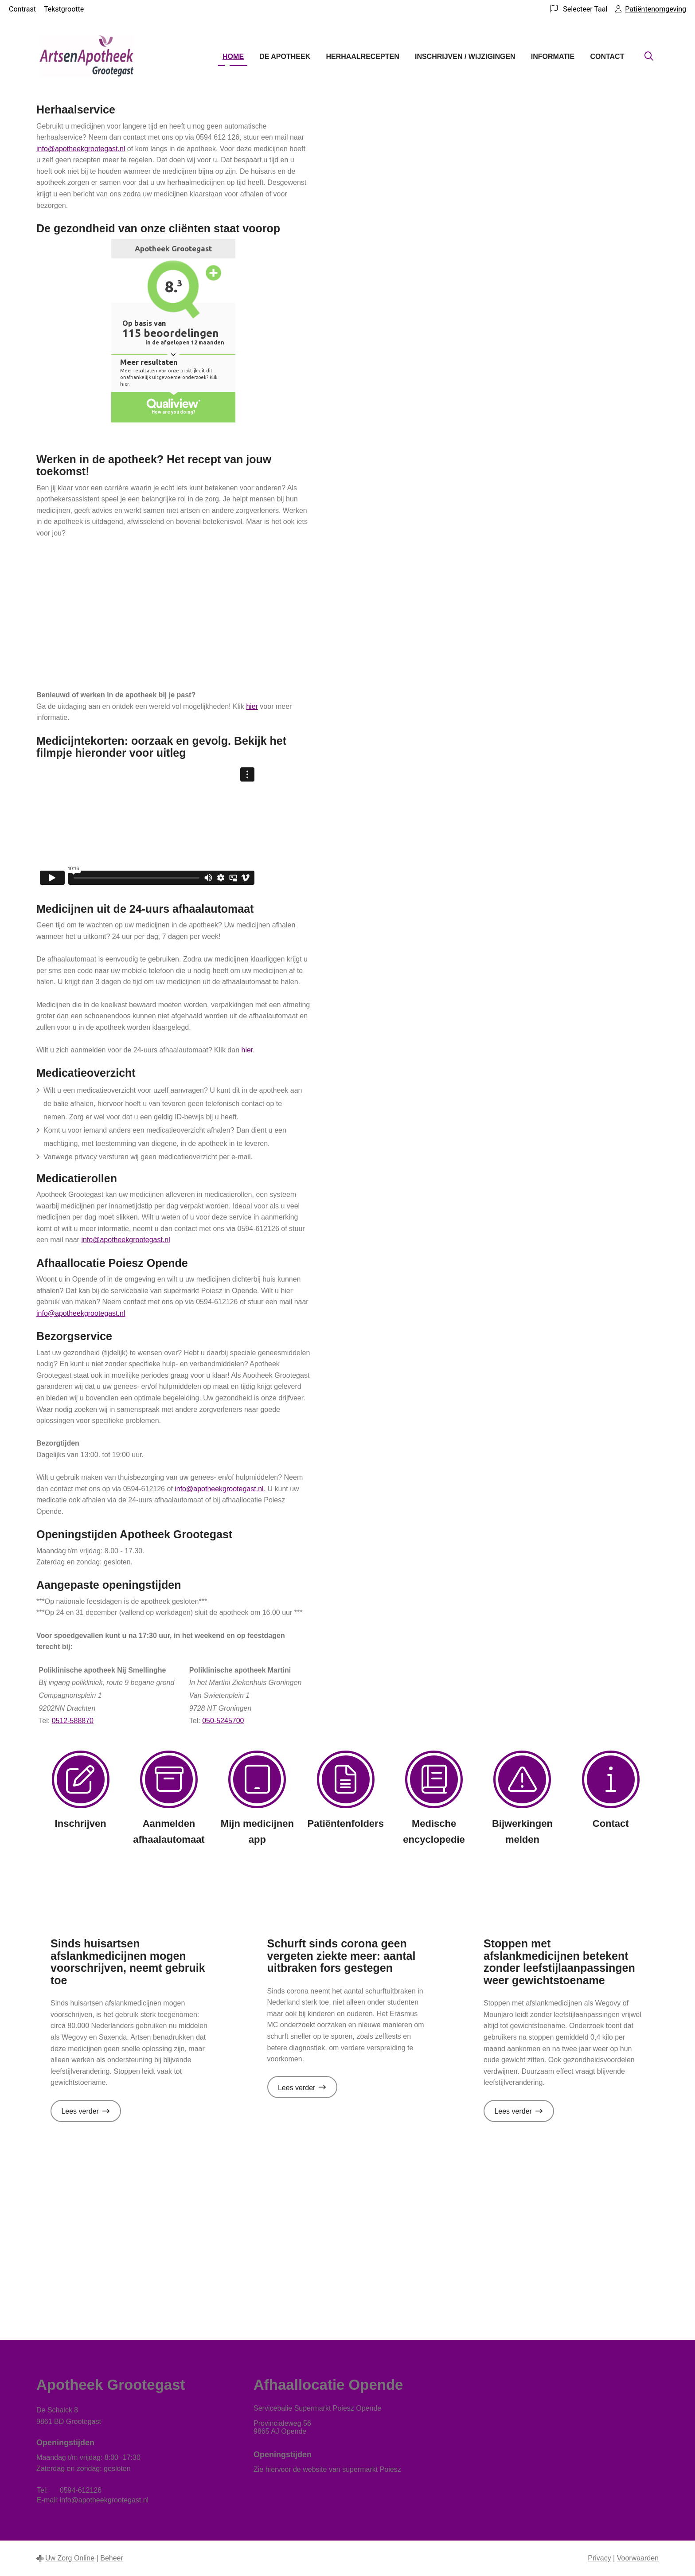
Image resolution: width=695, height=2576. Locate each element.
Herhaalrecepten (362, 56)
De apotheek (284, 56)
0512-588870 (73, 1720)
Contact (607, 56)
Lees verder (91, 2114)
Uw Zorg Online (69, 2558)
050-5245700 (223, 1720)
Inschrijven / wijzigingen (465, 56)
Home (233, 56)
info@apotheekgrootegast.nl (80, 148)
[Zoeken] (649, 56)
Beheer (111, 2558)
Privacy (599, 2558)
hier (252, 706)
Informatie (552, 56)
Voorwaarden (638, 2558)
